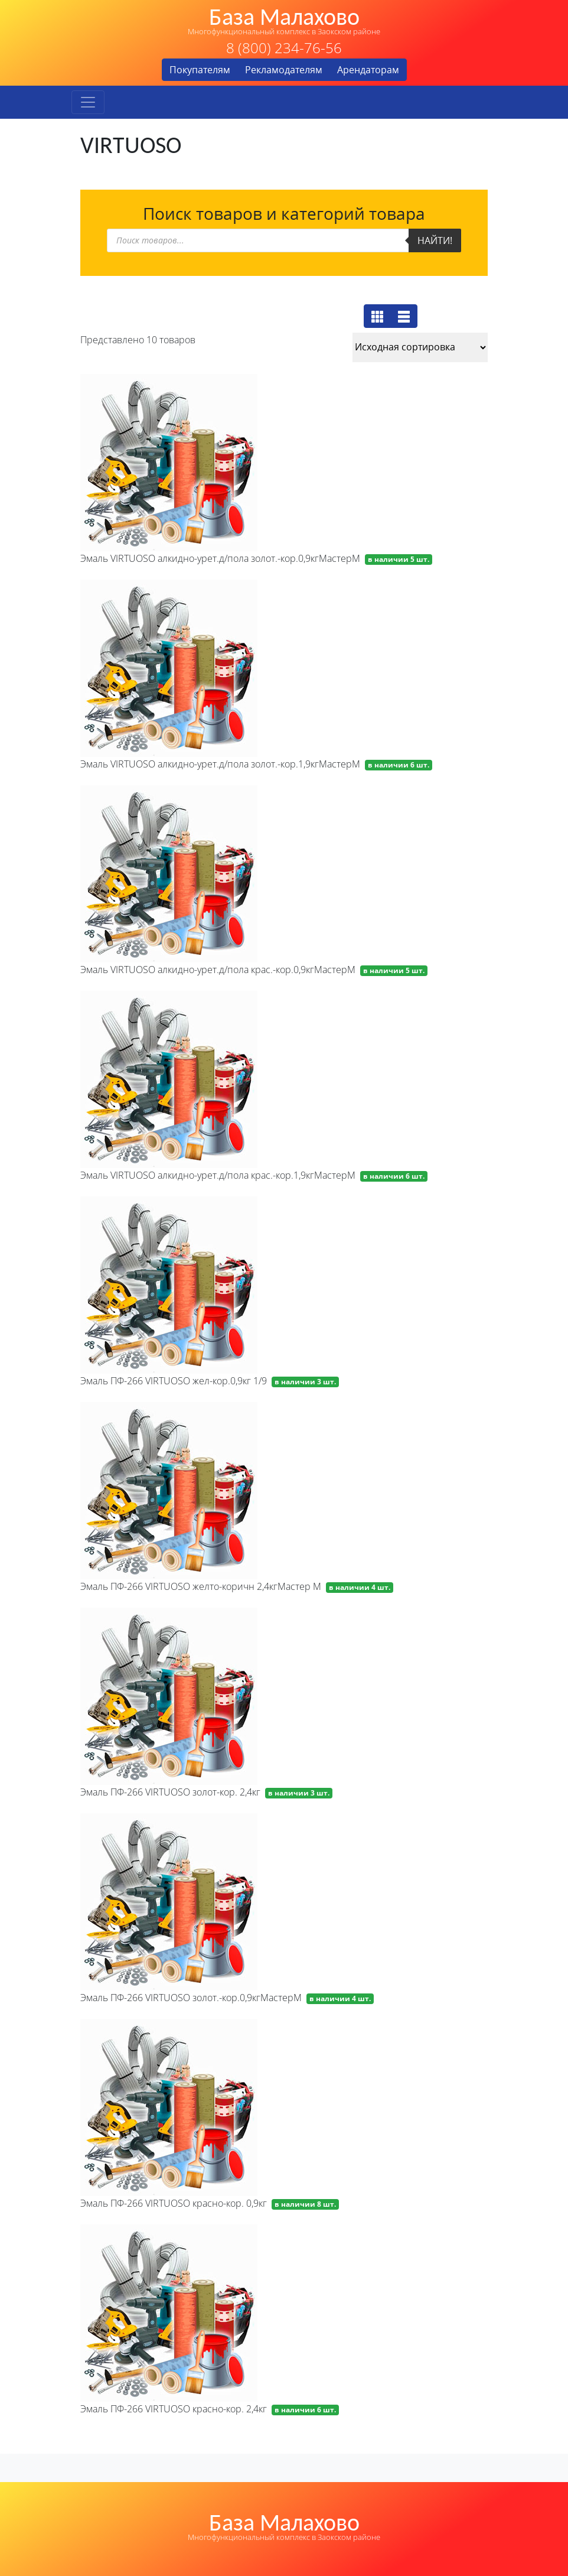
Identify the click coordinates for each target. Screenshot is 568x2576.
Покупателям (199, 69)
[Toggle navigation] (88, 102)
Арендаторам (368, 69)
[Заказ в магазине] (420, 347)
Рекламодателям (283, 69)
